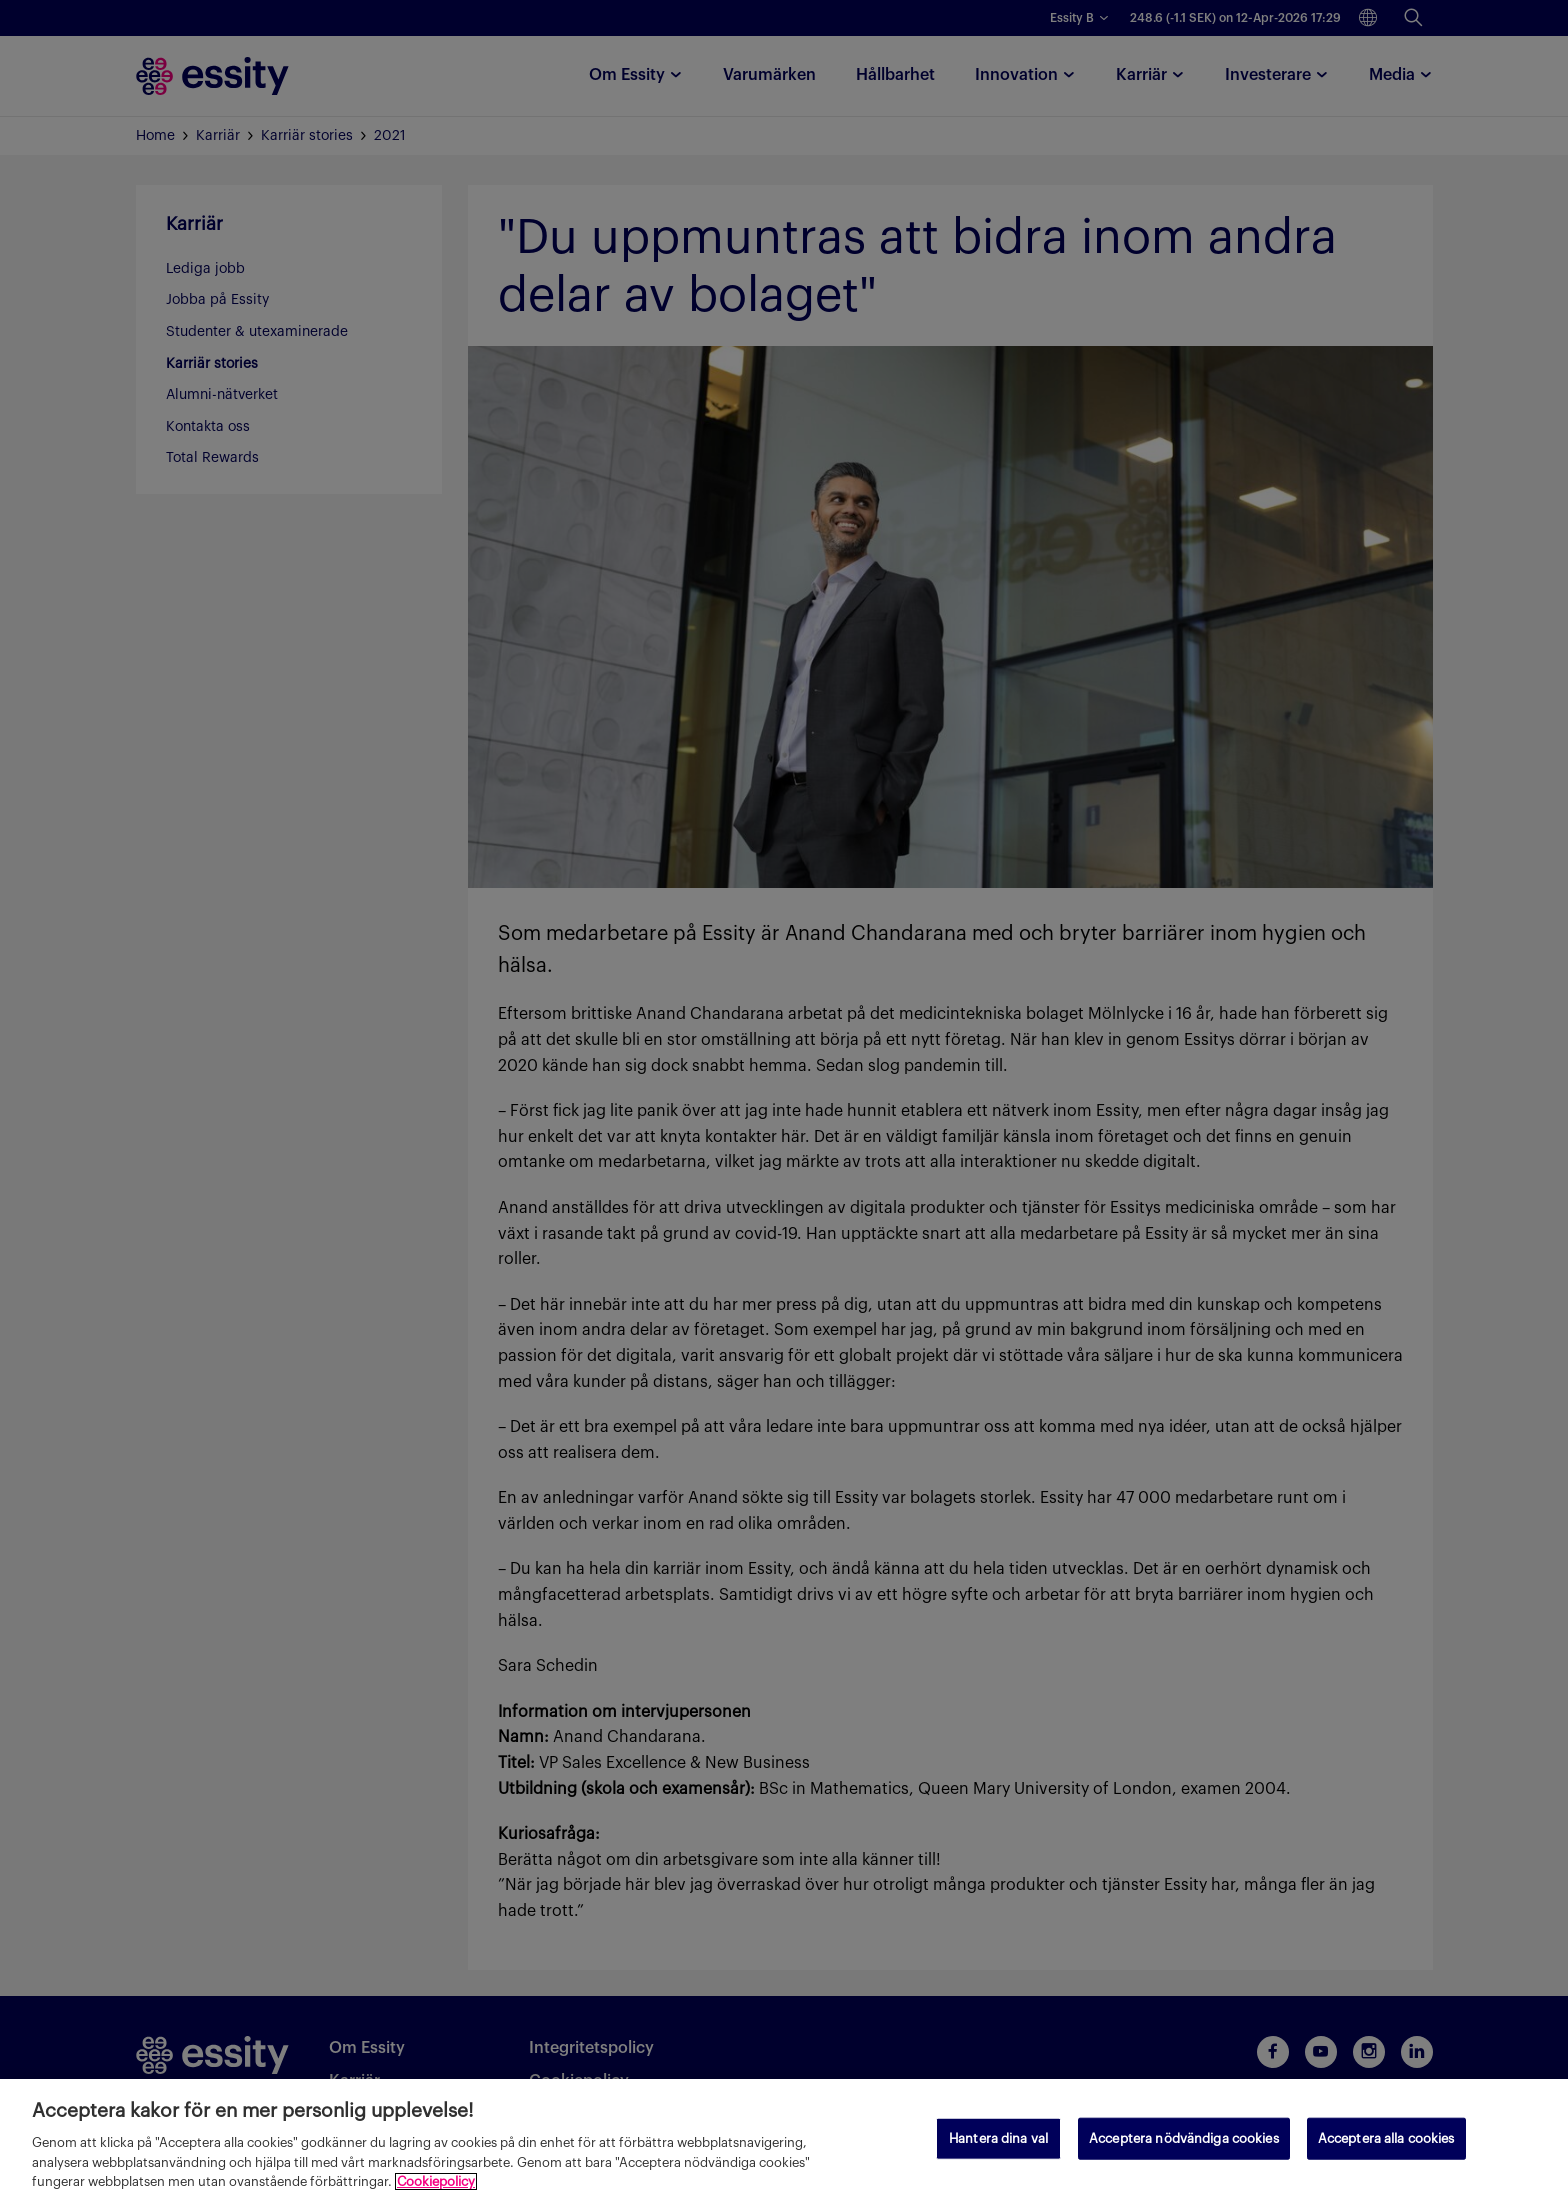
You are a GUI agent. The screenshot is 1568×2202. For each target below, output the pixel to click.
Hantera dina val (998, 2138)
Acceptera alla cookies (1386, 2138)
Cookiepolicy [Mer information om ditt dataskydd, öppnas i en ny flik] (436, 2181)
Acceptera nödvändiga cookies (1184, 2138)
